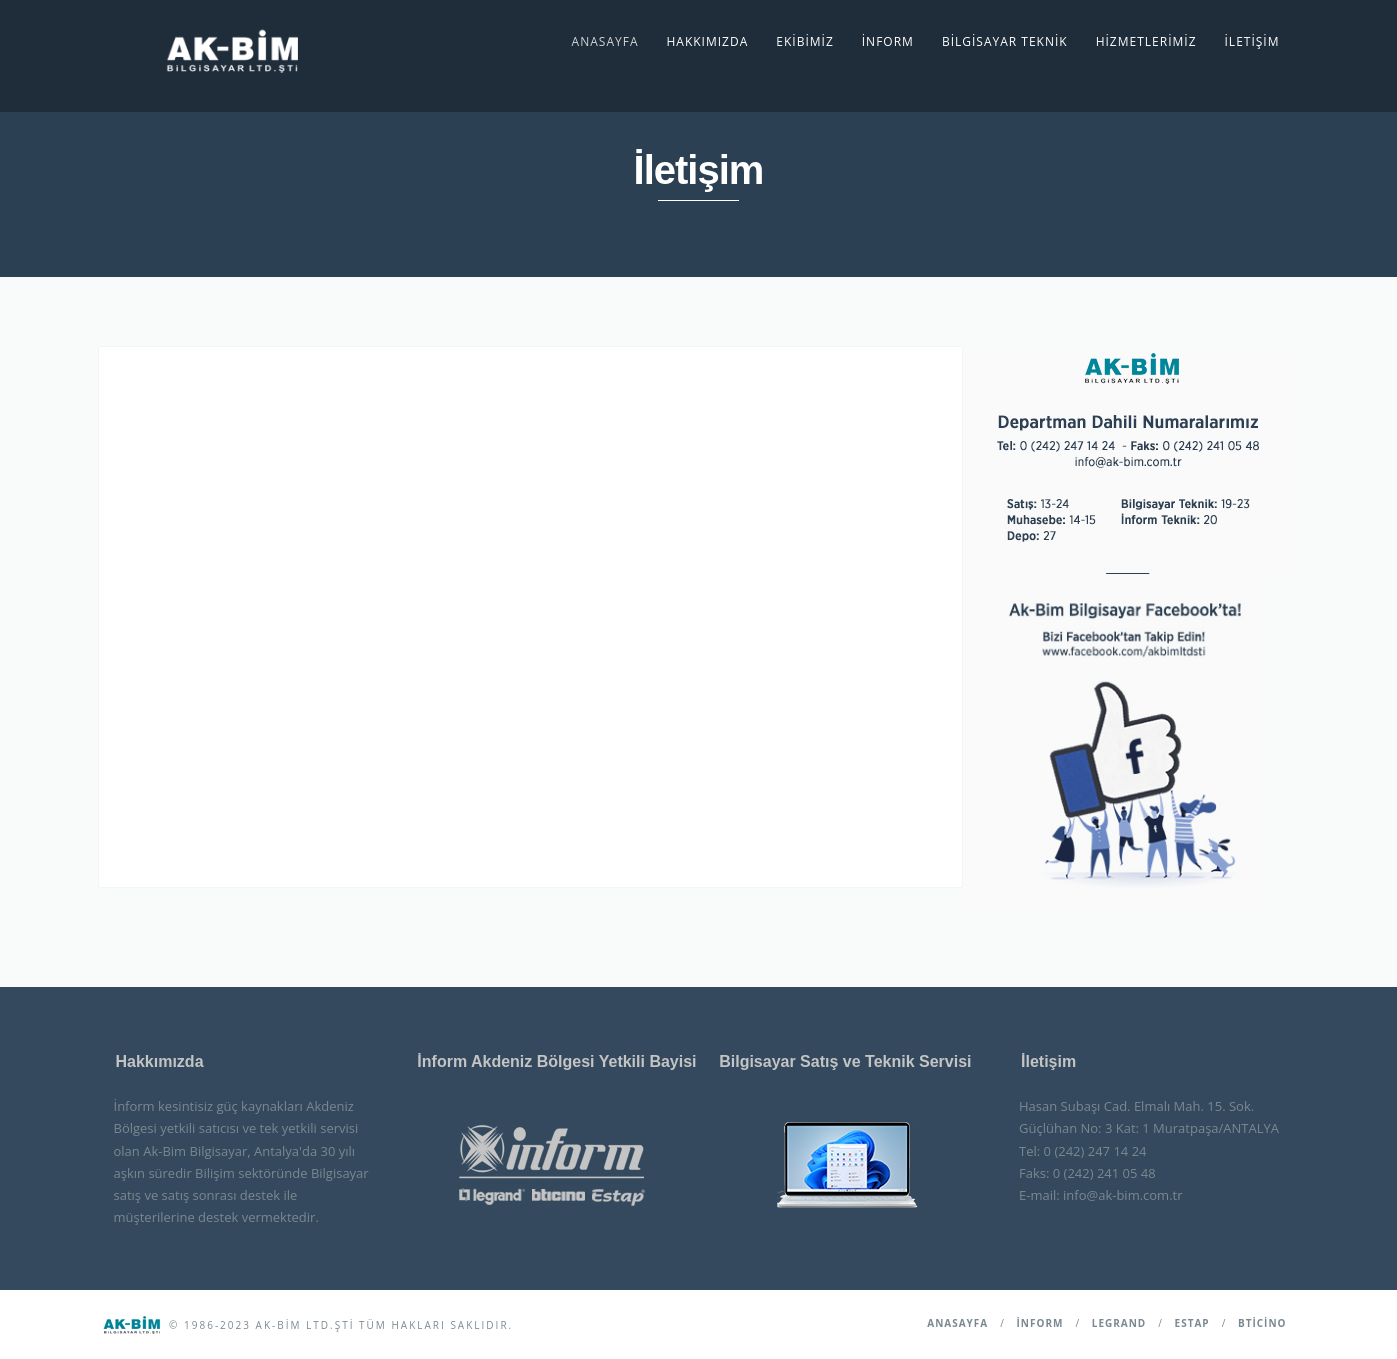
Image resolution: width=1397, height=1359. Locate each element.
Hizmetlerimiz (1146, 41)
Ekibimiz (804, 41)
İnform (888, 41)
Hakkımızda (707, 41)
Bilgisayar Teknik (1005, 41)
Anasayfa (605, 41)
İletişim (1252, 41)
